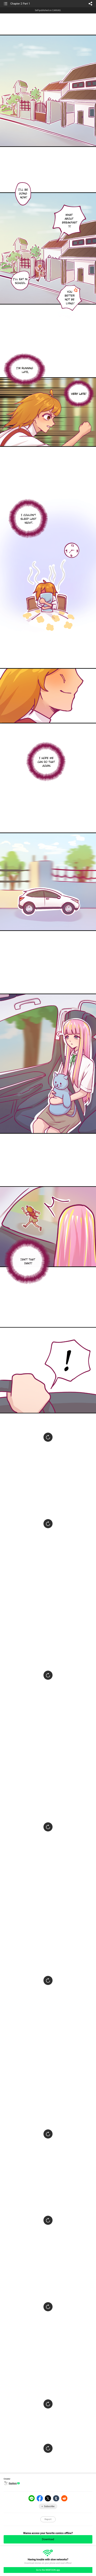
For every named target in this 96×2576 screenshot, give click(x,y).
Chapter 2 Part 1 (20, 3)
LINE (32, 2498)
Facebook (40, 2498)
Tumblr (56, 2498)
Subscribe (49, 2506)
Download (48, 2539)
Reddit (64, 2498)
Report (48, 2519)
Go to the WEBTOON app (48, 2570)
